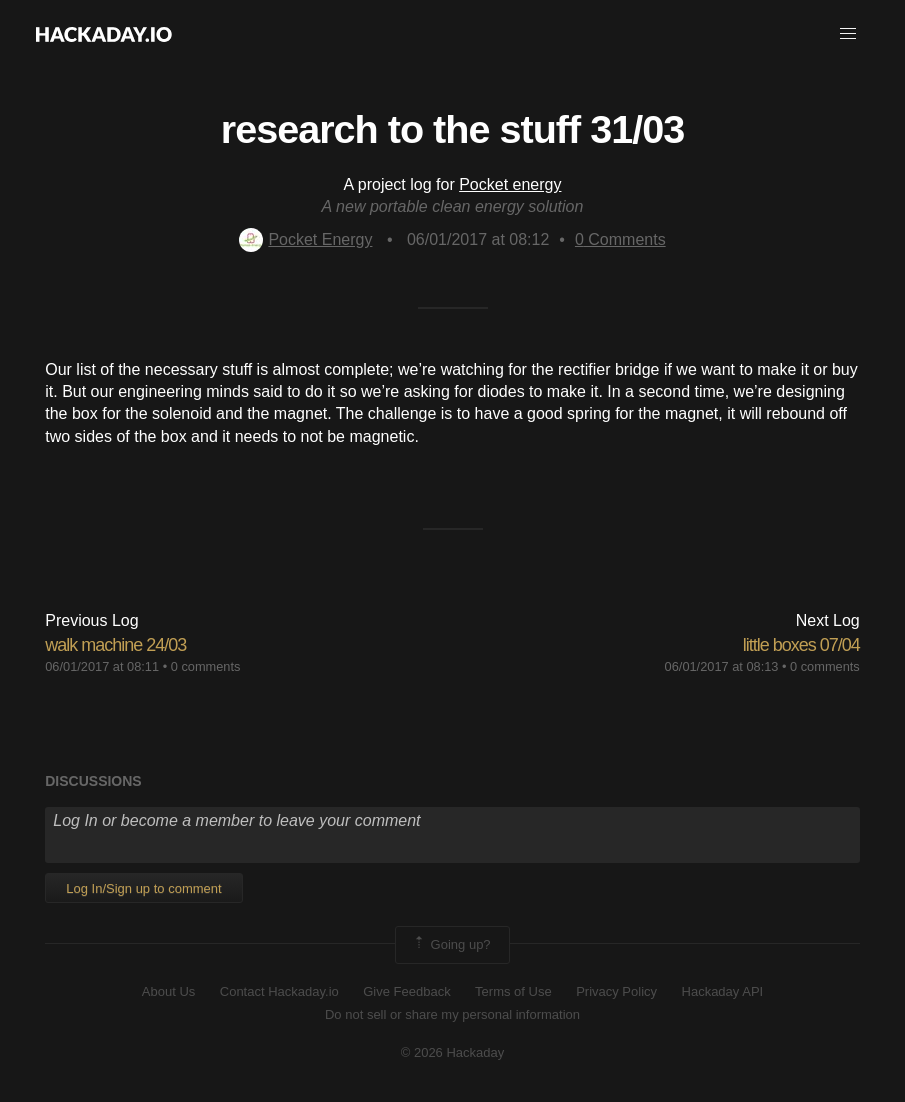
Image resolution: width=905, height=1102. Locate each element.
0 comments (206, 666)
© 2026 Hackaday (453, 1052)
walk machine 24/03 (115, 645)
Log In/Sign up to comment (143, 888)
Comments (620, 239)
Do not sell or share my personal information (452, 1014)
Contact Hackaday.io (279, 991)
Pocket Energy (305, 239)
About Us (168, 991)
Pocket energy (510, 184)
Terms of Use (513, 991)
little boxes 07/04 (801, 645)
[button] (848, 34)
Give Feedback (406, 991)
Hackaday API (723, 991)
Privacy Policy (616, 991)
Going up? (451, 945)
